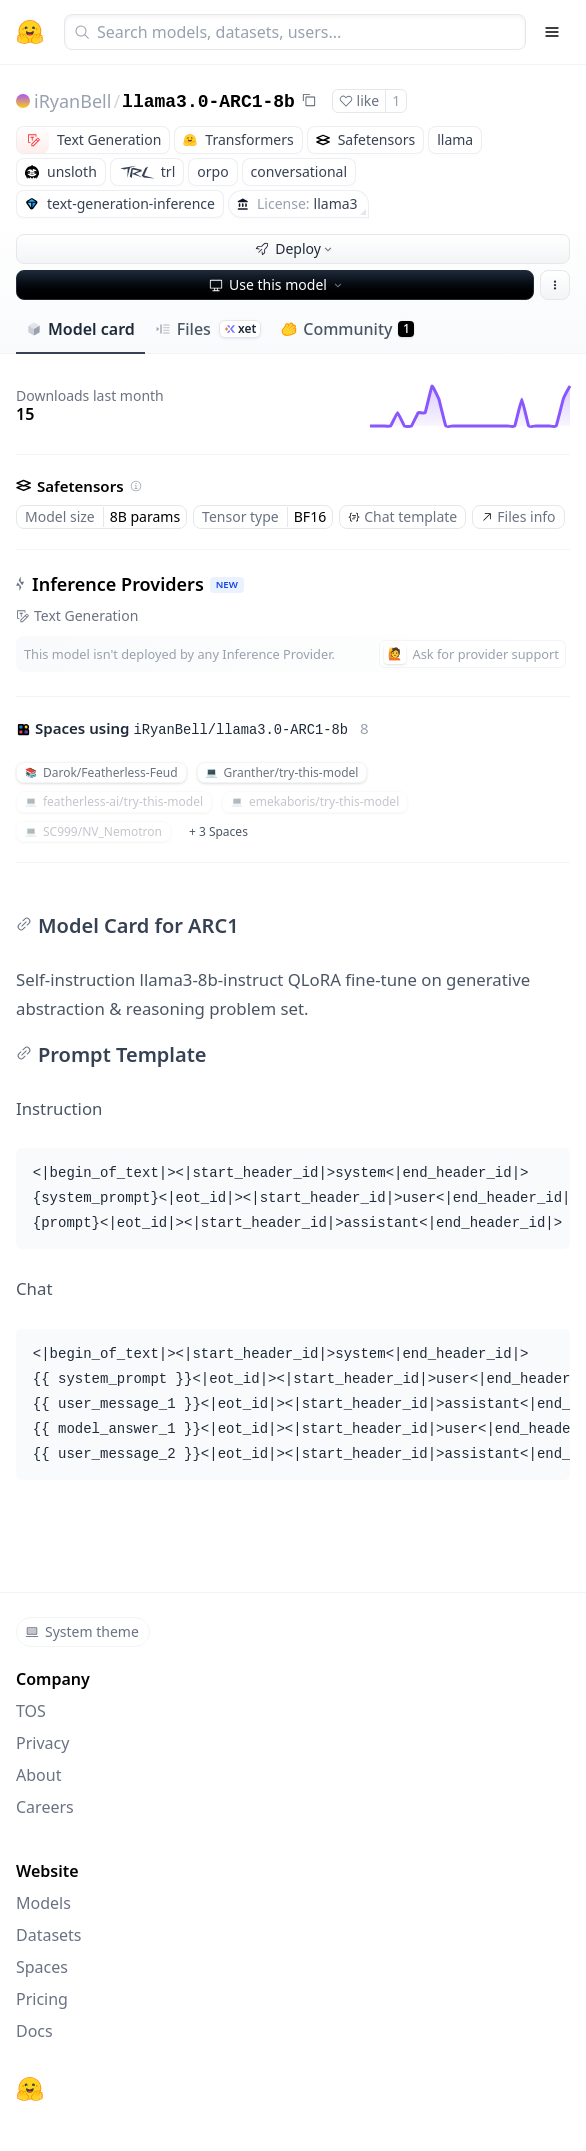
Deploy (295, 248)
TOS (31, 1711)
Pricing (42, 1999)
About (38, 1775)
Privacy (42, 1743)
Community (347, 329)
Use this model (277, 284)
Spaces (42, 1967)
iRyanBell (72, 101)
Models (43, 1903)
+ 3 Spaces (218, 831)
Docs (34, 2031)
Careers (45, 1807)
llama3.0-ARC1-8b (208, 102)
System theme (82, 1631)
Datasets (49, 1935)
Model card (80, 329)
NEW (227, 584)
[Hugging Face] (30, 2089)
